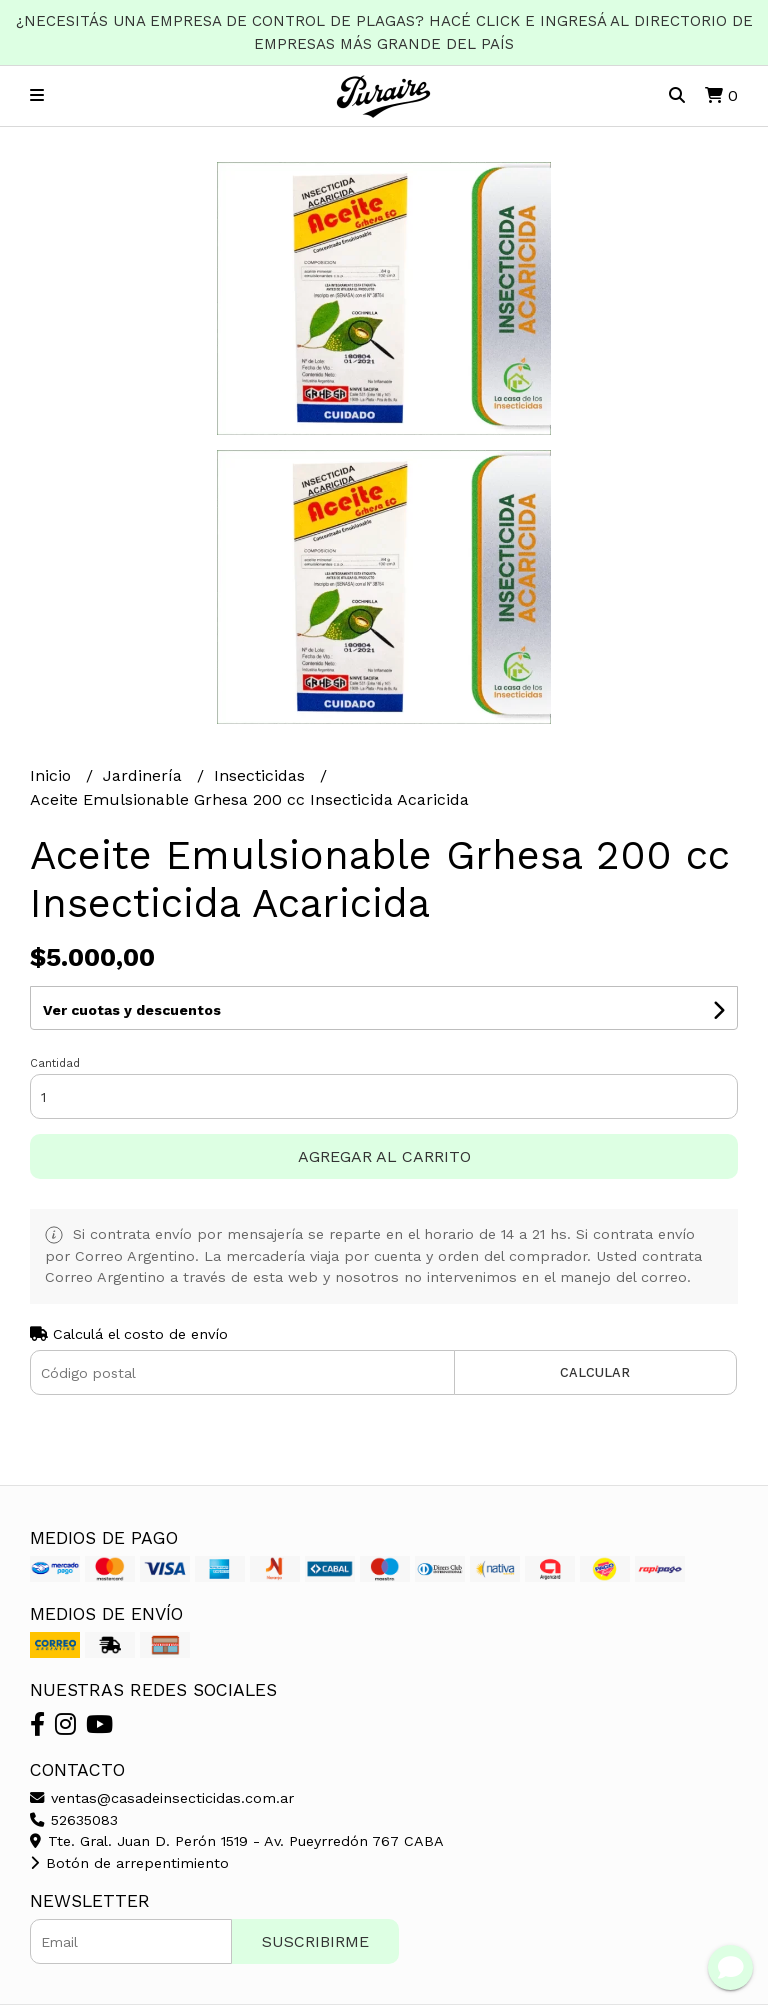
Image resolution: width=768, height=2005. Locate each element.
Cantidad (55, 1063)
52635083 (74, 1820)
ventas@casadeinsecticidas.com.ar (162, 1798)
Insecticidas (262, 775)
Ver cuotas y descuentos (132, 1010)
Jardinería (145, 775)
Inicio (53, 775)
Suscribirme (315, 1941)
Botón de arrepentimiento (129, 1863)
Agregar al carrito (384, 1156)
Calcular (595, 1372)
